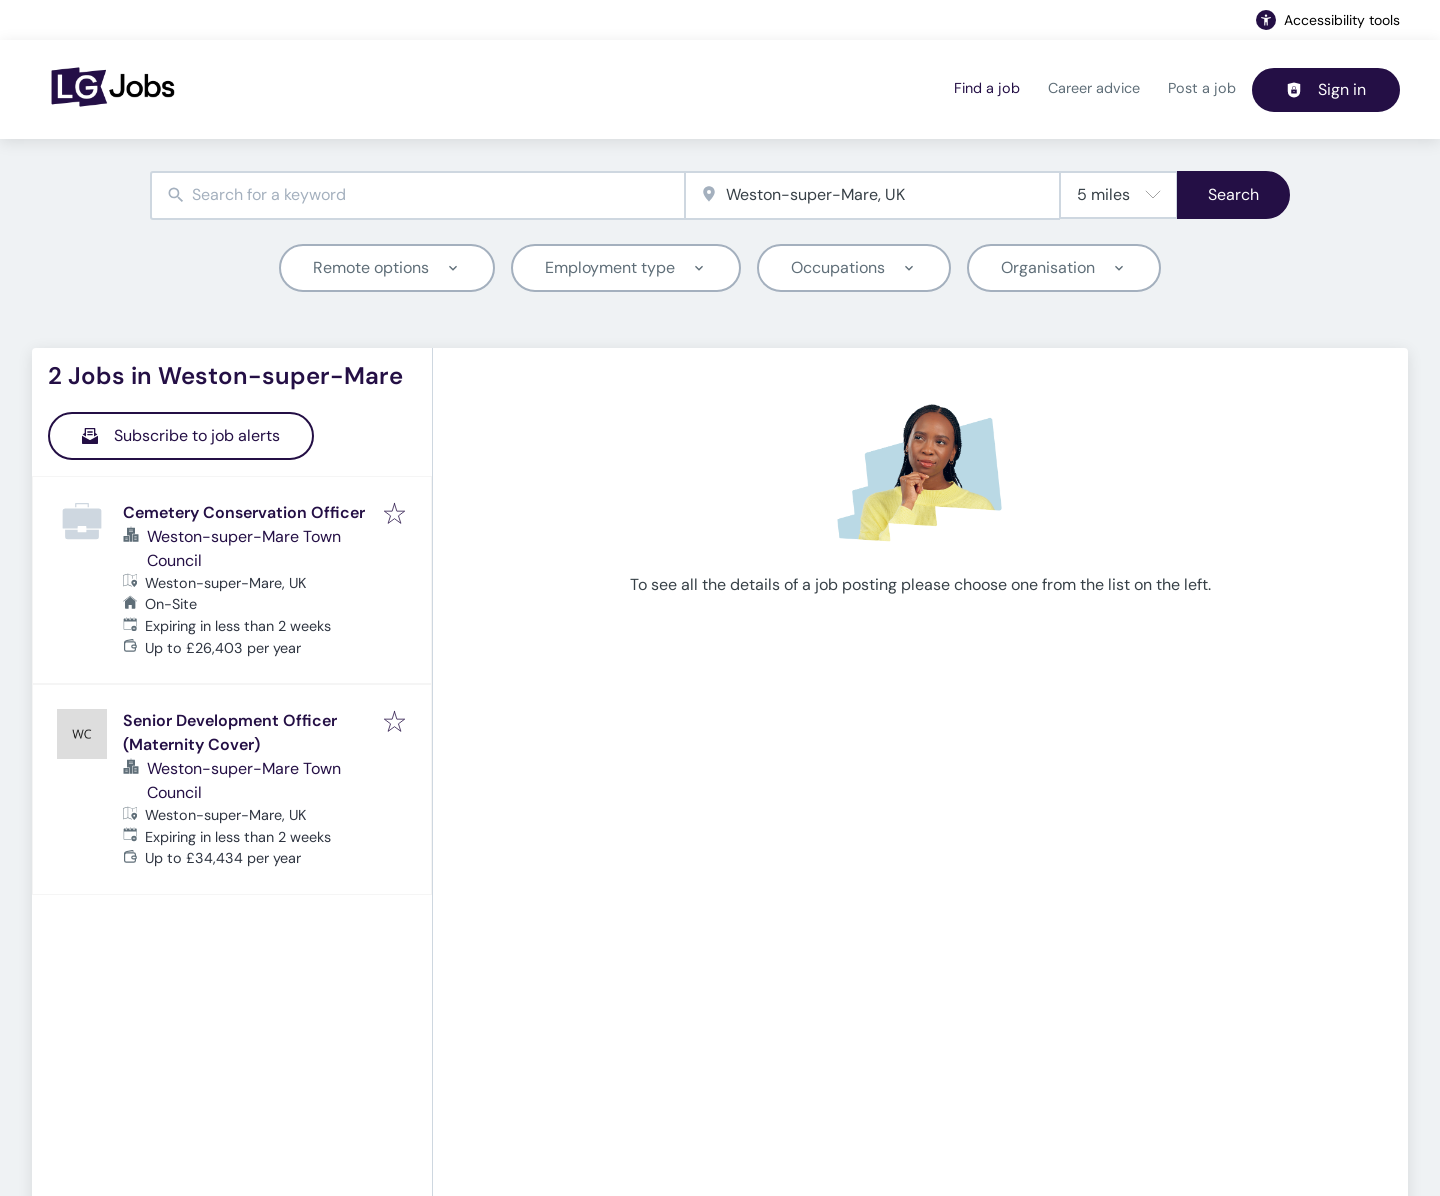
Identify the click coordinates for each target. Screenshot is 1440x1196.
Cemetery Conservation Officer (244, 512)
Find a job (987, 88)
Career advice (1094, 88)
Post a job (1202, 88)
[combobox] (417, 195)
